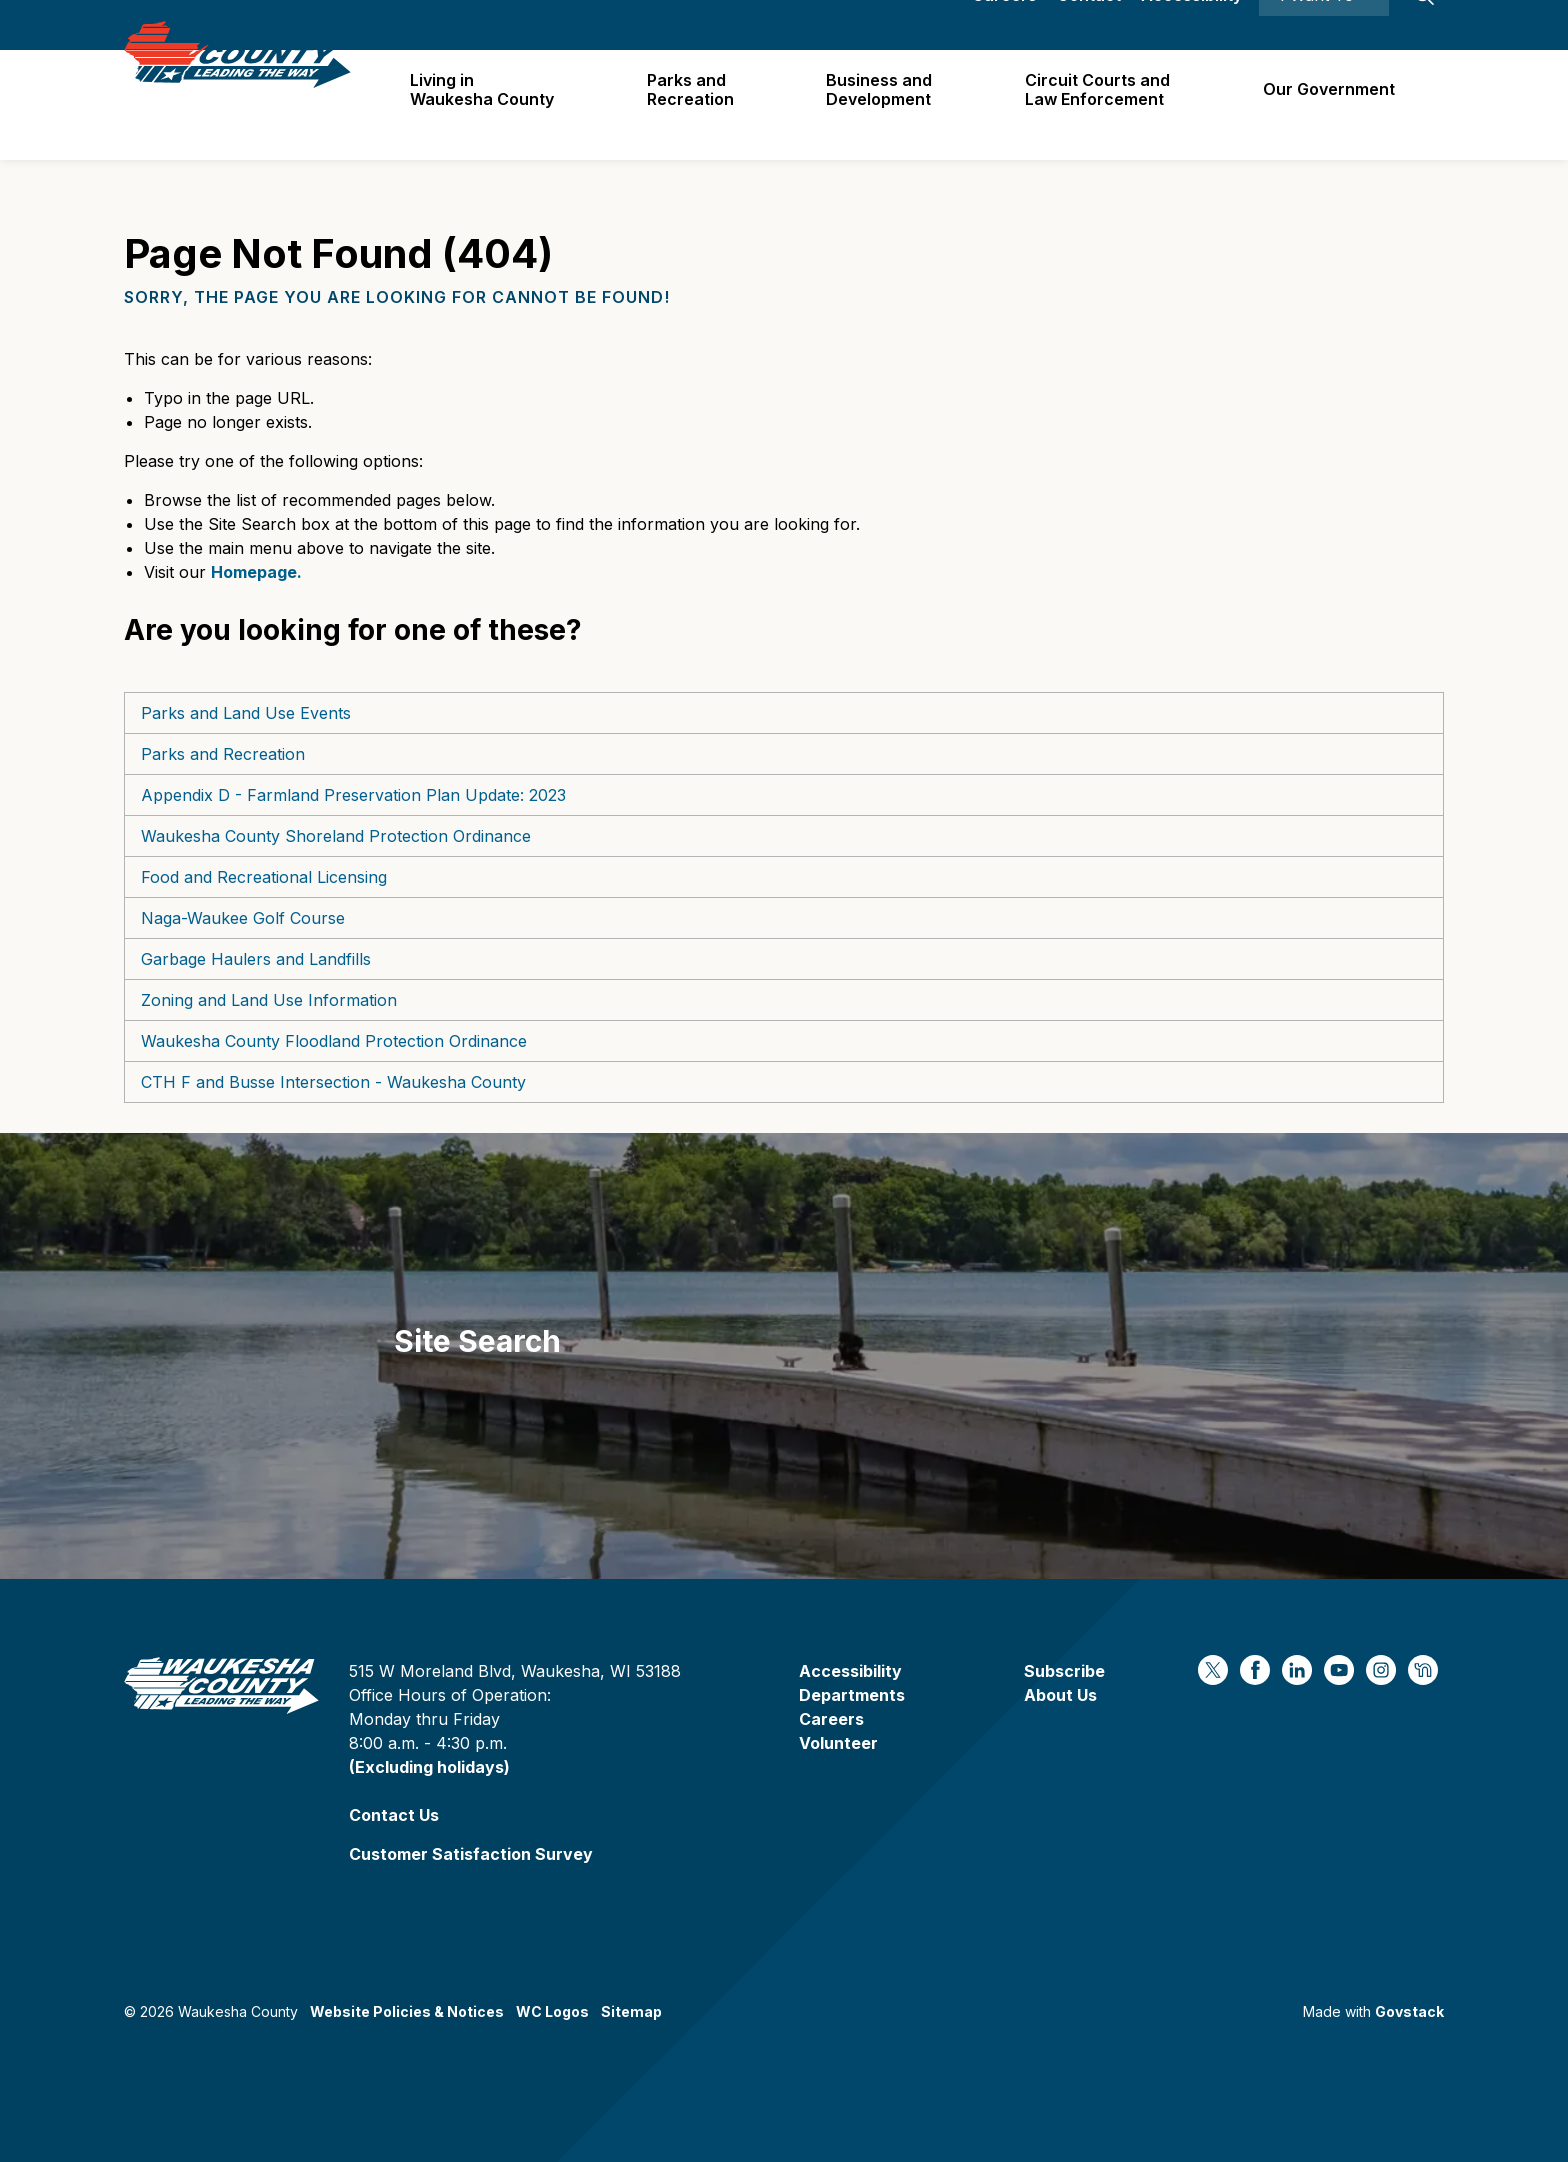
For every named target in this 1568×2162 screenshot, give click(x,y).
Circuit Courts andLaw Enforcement (1102, 104)
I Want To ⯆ (1324, 25)
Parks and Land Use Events (246, 713)
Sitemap (631, 2011)
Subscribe (1064, 1671)
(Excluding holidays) (429, 1767)
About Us (1060, 1695)
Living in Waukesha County (495, 104)
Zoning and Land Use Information (269, 1000)
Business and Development (887, 104)
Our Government (1331, 104)
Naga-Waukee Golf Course (243, 918)
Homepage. (256, 572)
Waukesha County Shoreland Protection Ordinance (336, 836)
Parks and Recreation (700, 104)
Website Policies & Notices (407, 2011)
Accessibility (1191, 25)
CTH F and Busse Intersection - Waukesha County (333, 1082)
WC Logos (552, 2011)
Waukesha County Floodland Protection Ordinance (334, 1041)
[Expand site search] (1424, 25)
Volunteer (838, 1743)
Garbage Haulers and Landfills (256, 959)
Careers (1004, 25)
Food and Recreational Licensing (264, 877)
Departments (852, 1695)
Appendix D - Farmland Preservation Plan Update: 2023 (353, 795)
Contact (1089, 25)
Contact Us (394, 1815)
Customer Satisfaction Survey (471, 1854)
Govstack (1409, 2011)
